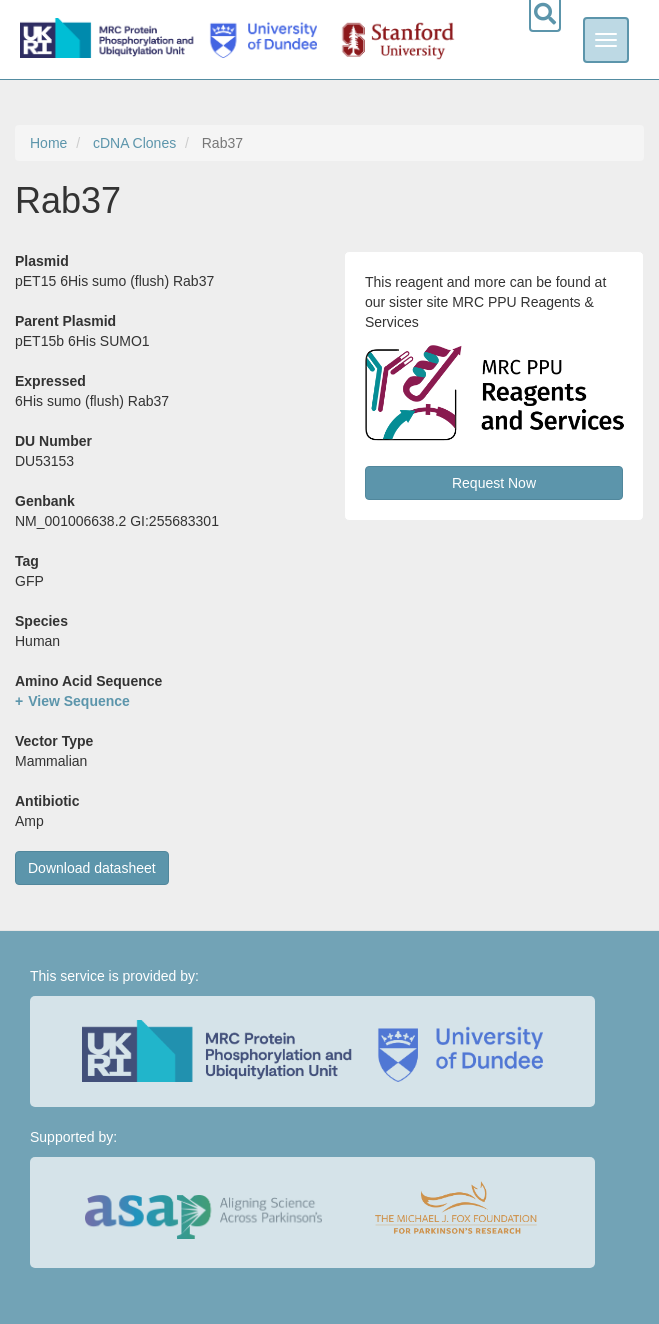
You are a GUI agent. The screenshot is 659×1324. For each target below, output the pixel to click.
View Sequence (79, 701)
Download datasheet (92, 868)
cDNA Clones (134, 143)
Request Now (494, 483)
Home (48, 143)
